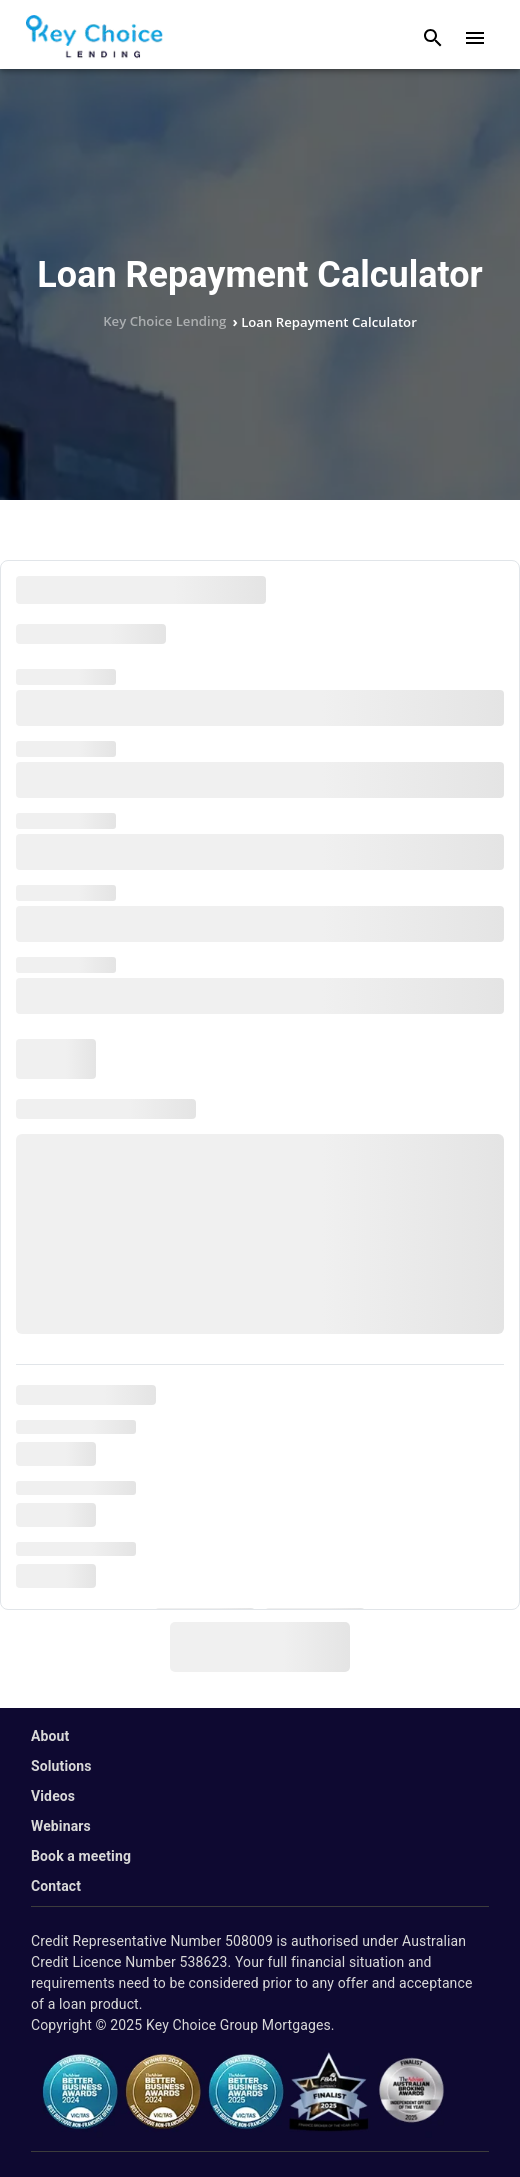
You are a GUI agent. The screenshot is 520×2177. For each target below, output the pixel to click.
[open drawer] (475, 38)
